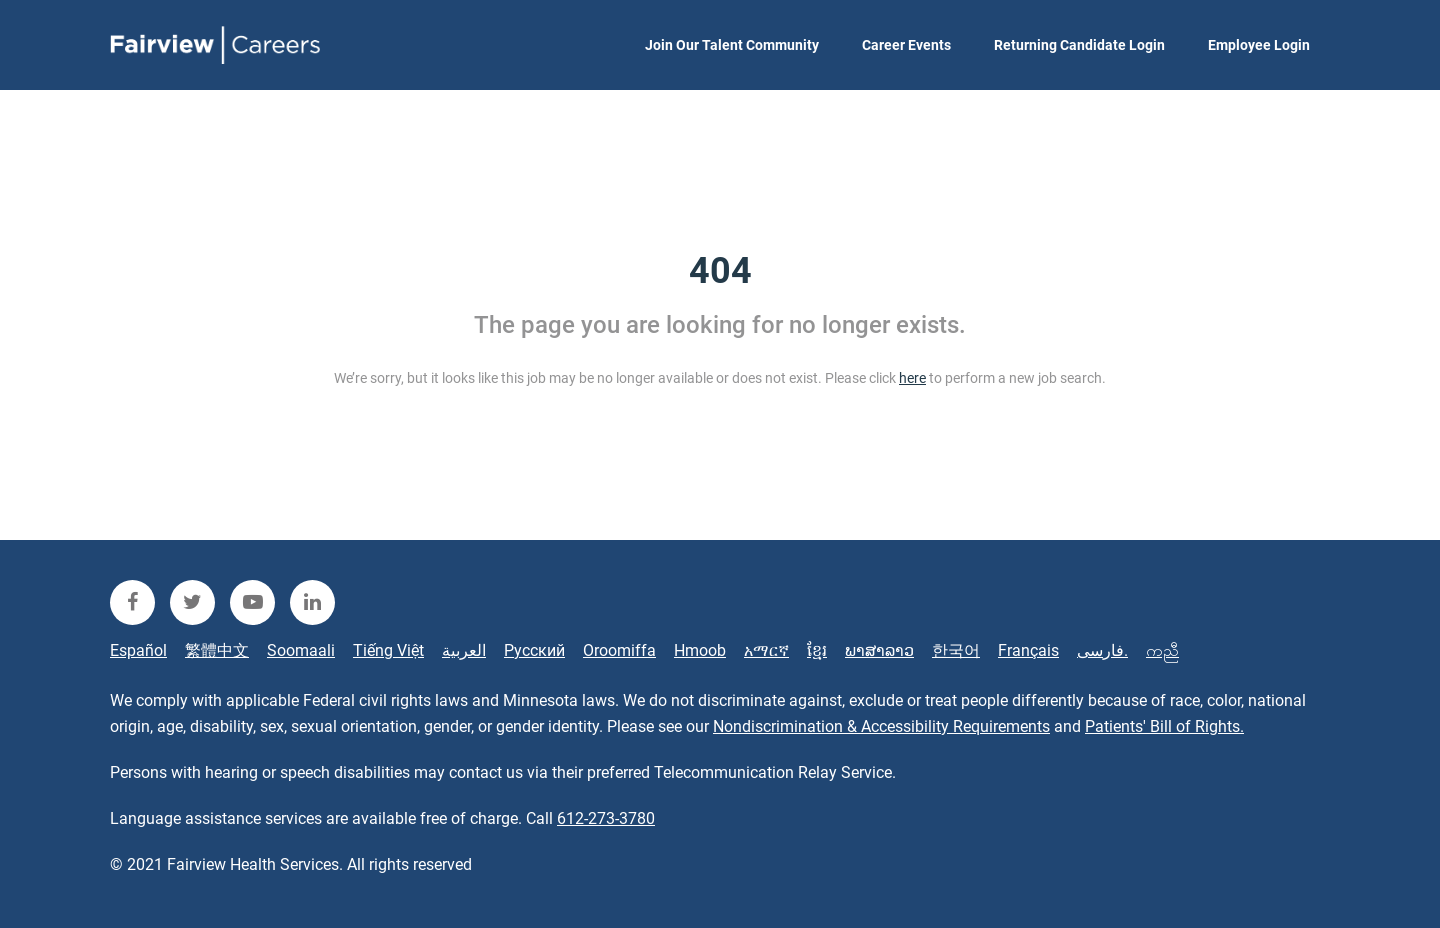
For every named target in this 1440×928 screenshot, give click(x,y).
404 (720, 271)
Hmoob (700, 650)
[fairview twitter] (192, 602)
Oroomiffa (619, 650)
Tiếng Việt (388, 650)
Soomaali (301, 650)
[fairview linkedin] (312, 602)
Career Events (906, 45)
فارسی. (1102, 650)
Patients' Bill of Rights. (1164, 726)
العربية (464, 650)
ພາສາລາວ (879, 650)
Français (1028, 650)
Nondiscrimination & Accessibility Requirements (881, 726)
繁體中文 (217, 650)
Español (138, 650)
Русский (534, 650)
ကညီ (1162, 650)
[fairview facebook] (132, 602)
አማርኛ (766, 650)
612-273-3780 (606, 818)
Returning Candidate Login (1079, 45)
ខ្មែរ (817, 650)
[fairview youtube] (252, 602)
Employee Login (1259, 45)
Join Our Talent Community (732, 45)
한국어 (956, 650)
